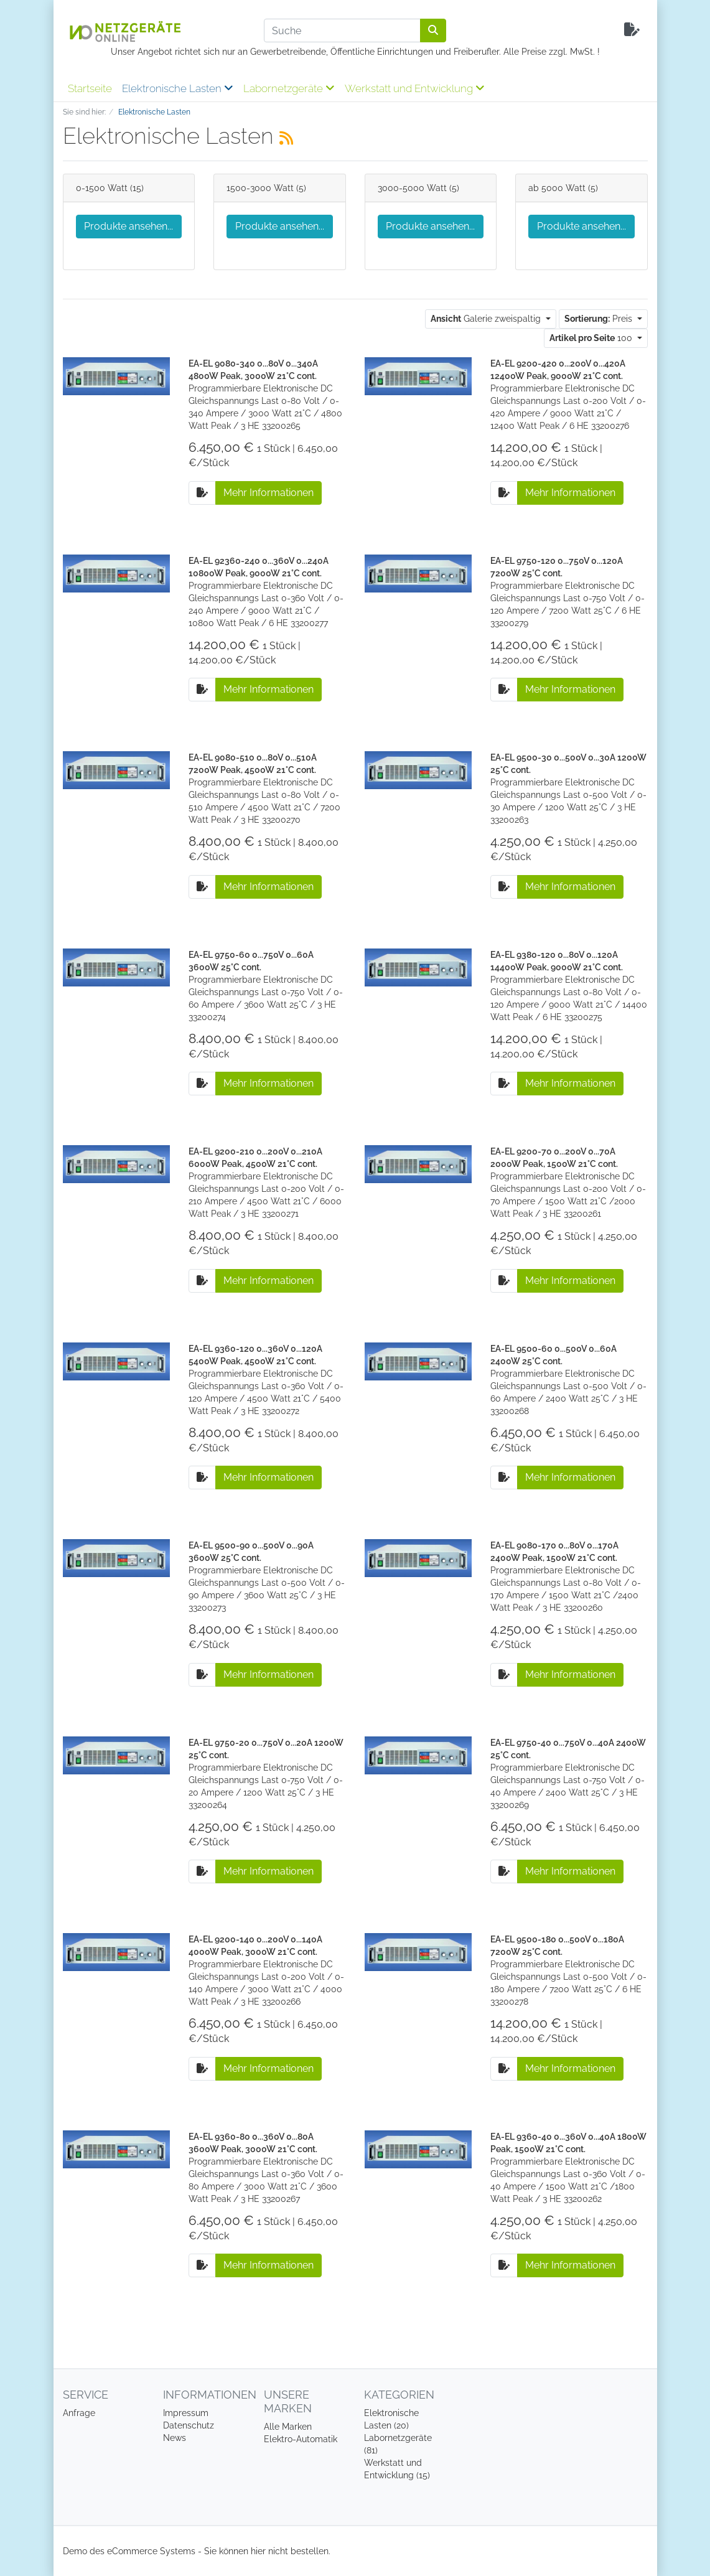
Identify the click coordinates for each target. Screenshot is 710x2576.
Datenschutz (188, 2425)
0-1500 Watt (102, 188)
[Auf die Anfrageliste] (202, 493)
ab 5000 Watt (557, 188)
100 (592, 338)
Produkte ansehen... (128, 226)
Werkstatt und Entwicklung (415, 88)
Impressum (185, 2413)
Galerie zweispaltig (487, 319)
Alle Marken (288, 2427)
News (174, 2438)
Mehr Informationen (268, 493)
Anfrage (79, 2413)
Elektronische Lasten (177, 88)
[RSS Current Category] (286, 138)
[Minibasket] (632, 30)
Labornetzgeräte (289, 88)
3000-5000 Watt (412, 188)
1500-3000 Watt (260, 188)
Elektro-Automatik (300, 2439)
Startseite (90, 88)
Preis (599, 319)
